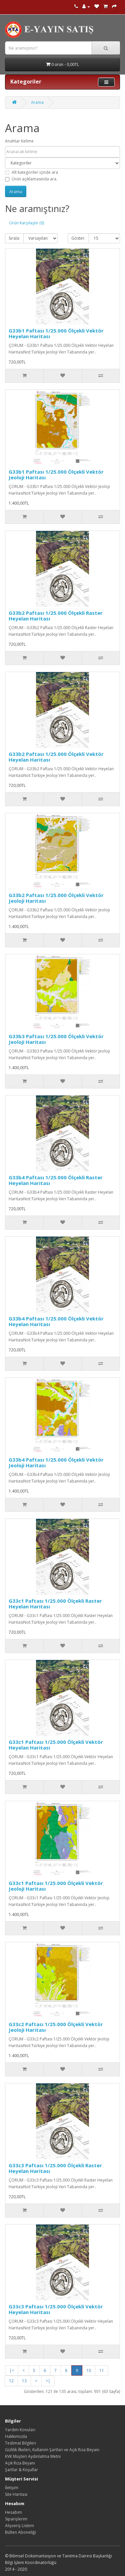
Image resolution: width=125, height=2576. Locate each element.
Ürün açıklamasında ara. (31, 179)
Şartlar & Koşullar (21, 2469)
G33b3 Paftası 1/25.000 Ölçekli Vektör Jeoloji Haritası (56, 1039)
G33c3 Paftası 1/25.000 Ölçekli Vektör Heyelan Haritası (56, 2309)
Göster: (78, 238)
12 (11, 2381)
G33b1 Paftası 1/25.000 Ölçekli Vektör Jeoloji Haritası (56, 474)
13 (24, 2381)
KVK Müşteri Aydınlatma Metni (33, 2456)
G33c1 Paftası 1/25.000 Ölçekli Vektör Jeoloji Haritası (56, 1886)
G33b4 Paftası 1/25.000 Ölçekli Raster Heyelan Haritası (56, 1180)
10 (88, 2370)
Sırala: (14, 238)
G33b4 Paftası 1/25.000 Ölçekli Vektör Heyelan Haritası (56, 1321)
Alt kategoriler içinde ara (31, 172)
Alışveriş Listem (19, 2525)
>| (48, 2381)
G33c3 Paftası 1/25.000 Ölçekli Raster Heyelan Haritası (55, 2168)
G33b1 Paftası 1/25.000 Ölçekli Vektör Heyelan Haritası (56, 333)
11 (101, 2370)
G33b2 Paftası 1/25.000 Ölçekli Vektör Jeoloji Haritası (56, 898)
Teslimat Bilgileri (20, 2443)
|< (11, 2370)
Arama (37, 102)
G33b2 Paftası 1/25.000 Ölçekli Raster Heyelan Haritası (56, 615)
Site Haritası (16, 2494)
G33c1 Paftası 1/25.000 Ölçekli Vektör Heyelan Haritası (56, 1745)
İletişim (11, 2487)
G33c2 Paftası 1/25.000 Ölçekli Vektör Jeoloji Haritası (56, 2027)
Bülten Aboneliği (20, 2532)
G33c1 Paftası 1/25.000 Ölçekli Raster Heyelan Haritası (55, 1603)
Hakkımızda (16, 2436)
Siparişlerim (16, 2519)
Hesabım (13, 2512)
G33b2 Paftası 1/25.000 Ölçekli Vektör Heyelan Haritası (56, 757)
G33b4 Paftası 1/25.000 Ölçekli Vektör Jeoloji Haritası (56, 1462)
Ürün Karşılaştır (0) (26, 223)
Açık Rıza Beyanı (20, 2463)
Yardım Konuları (20, 2430)
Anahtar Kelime (19, 141)
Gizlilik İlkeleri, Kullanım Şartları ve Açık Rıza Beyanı (52, 2450)
